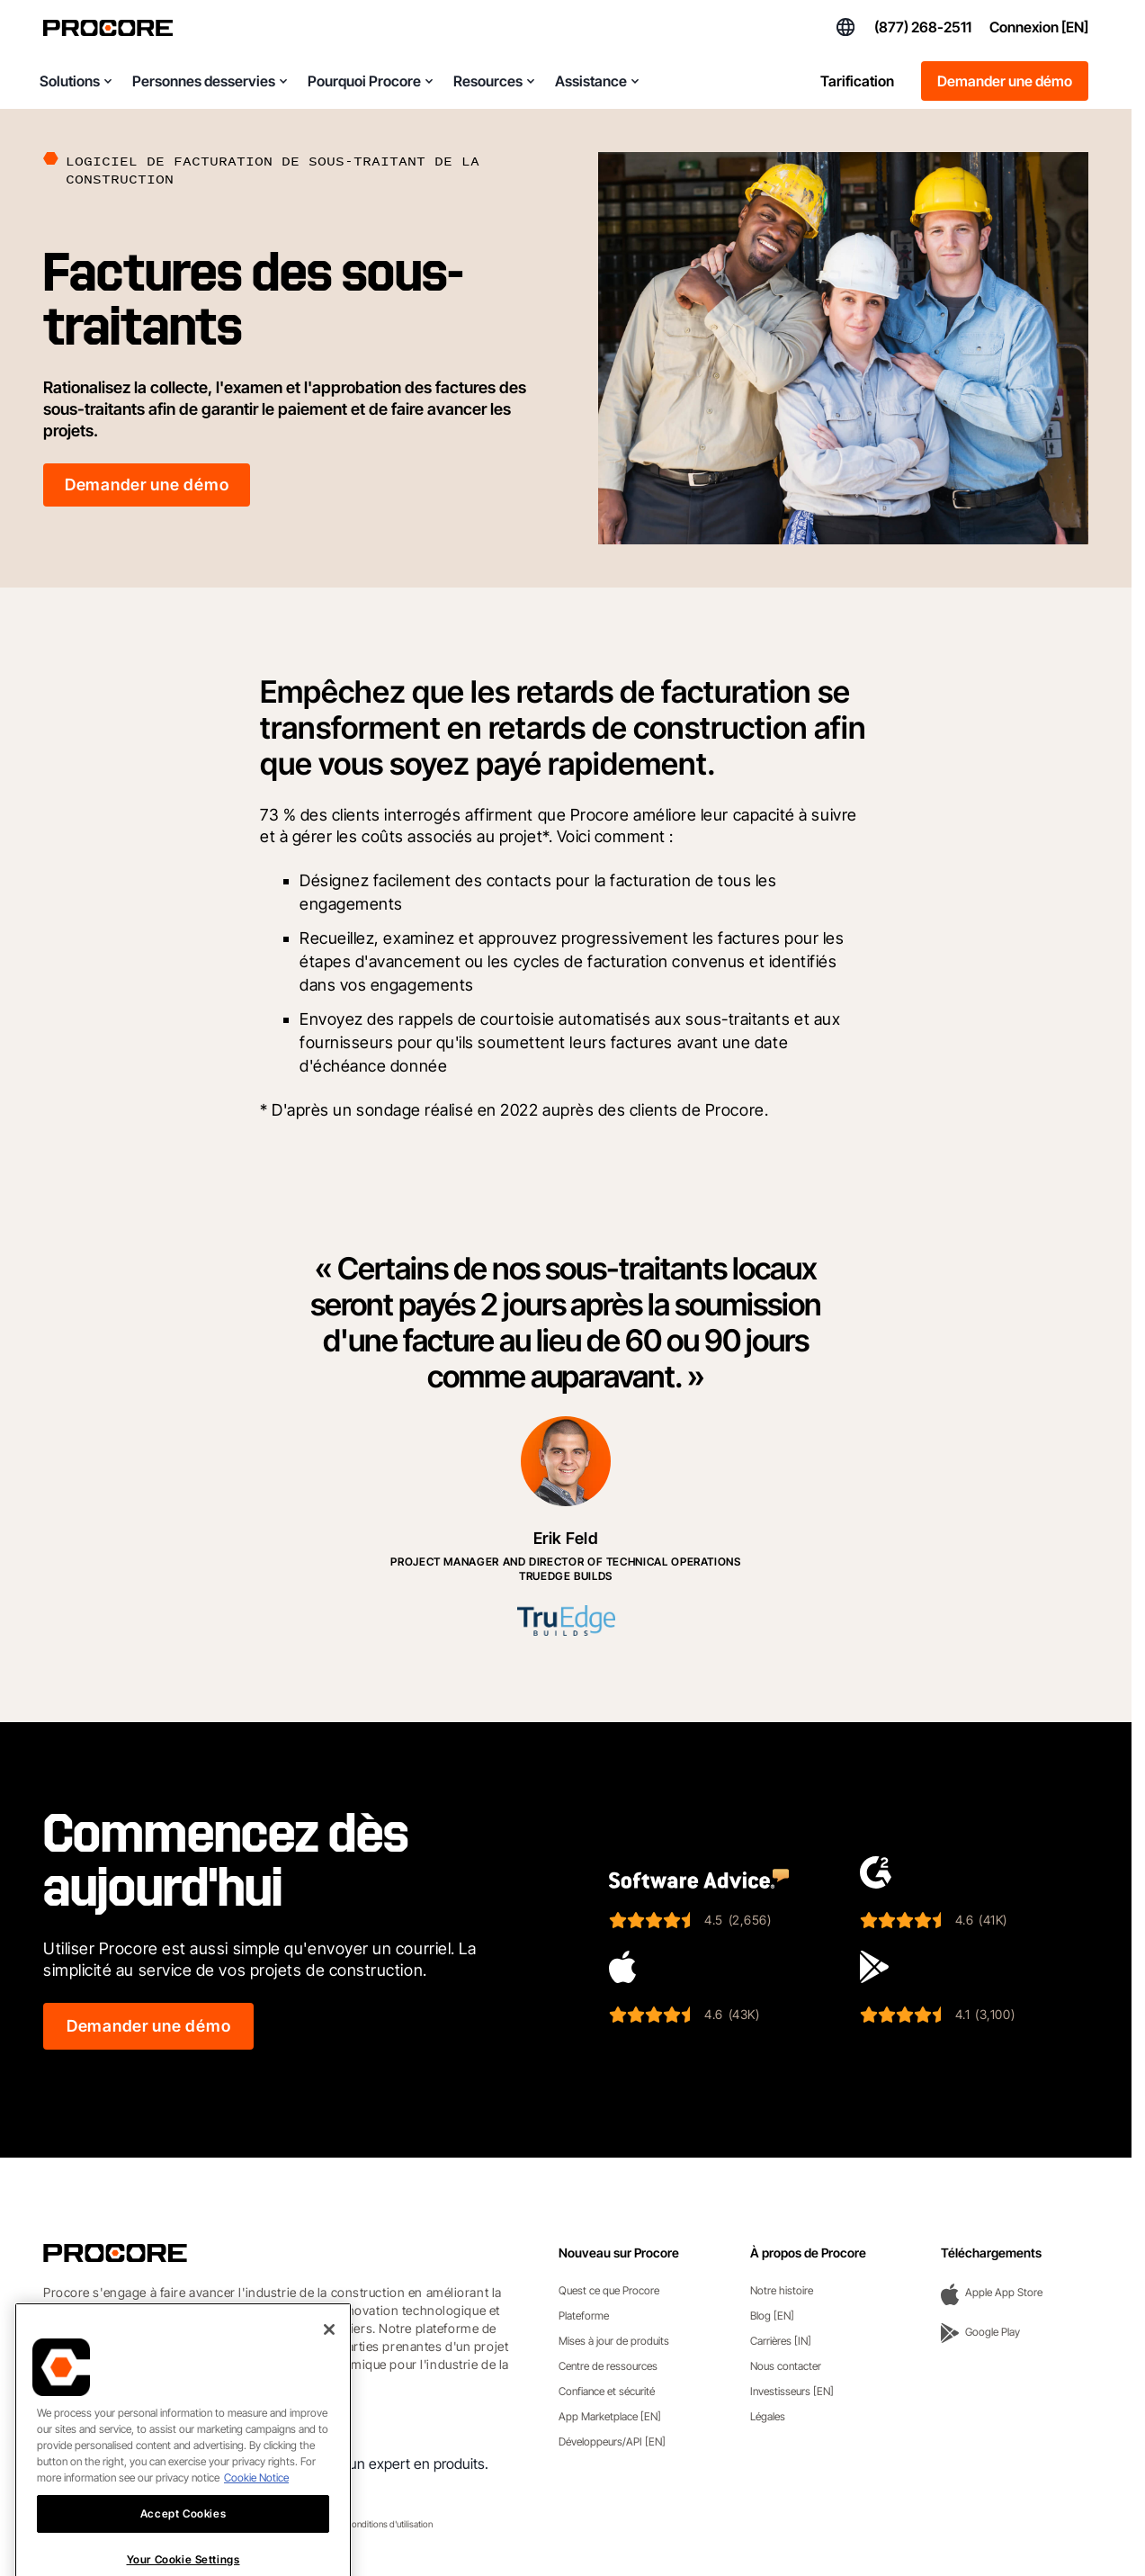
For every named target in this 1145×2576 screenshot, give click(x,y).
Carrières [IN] (780, 2340)
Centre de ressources (608, 2366)
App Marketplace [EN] (610, 2416)
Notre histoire (781, 2290)
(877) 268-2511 (922, 27)
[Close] (329, 2384)
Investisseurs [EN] (792, 2391)
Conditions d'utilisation (389, 2523)
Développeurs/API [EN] (612, 2441)
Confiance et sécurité (607, 2391)
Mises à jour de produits (614, 2340)
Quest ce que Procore (609, 2290)
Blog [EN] (772, 2315)
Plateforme (584, 2315)
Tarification (857, 81)
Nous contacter (785, 2366)
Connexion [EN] (1038, 27)
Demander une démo (1004, 81)
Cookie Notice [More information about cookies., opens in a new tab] (256, 2532)
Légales (767, 2416)
